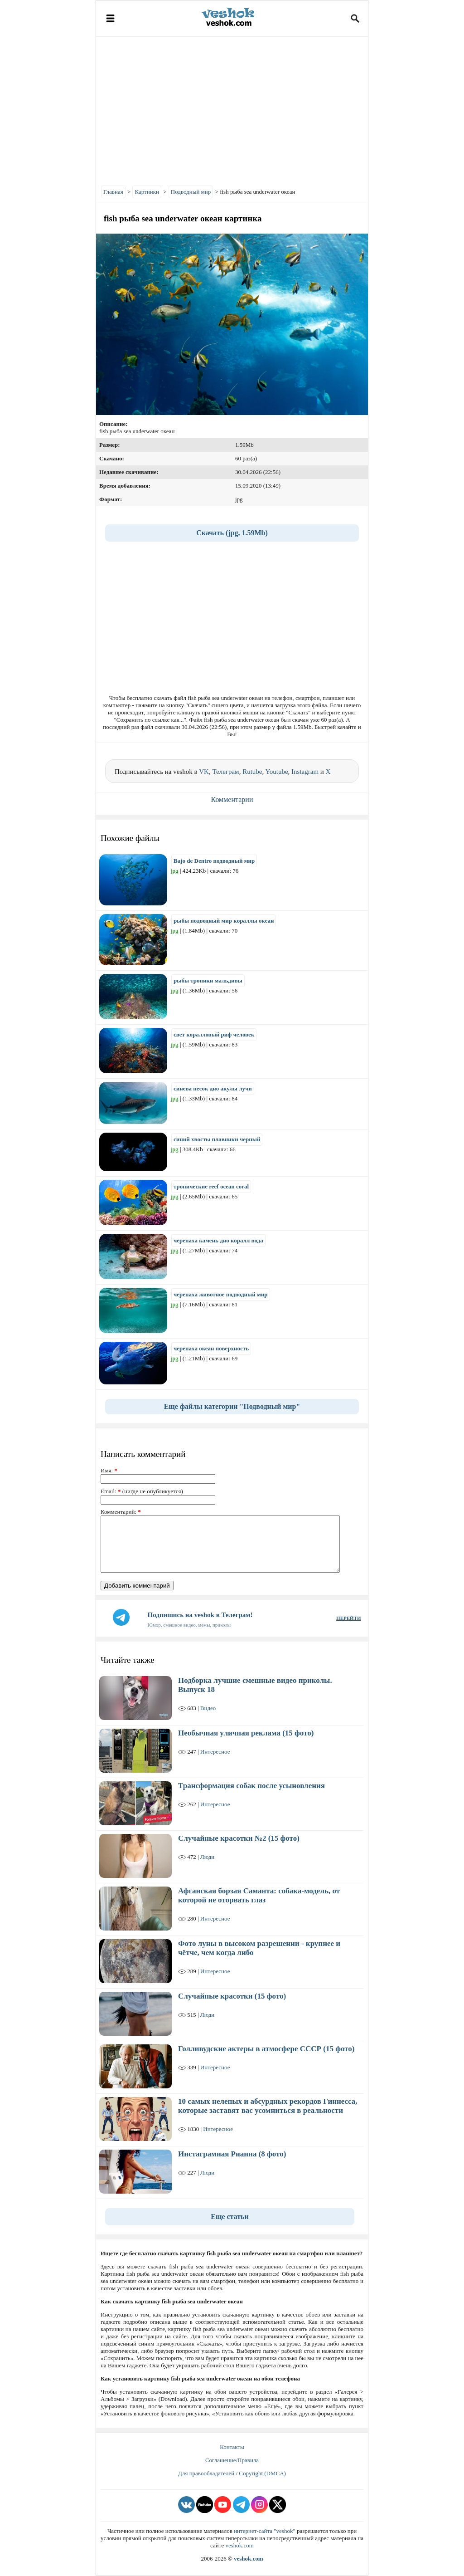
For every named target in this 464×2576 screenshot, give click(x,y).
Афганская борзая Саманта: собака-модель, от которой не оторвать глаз (259, 1895)
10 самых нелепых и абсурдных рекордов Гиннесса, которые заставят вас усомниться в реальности (268, 2106)
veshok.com (239, 2545)
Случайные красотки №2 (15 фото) (239, 1838)
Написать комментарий (143, 1454)
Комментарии (232, 799)
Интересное (215, 1751)
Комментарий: (121, 1511)
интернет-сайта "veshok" (264, 2530)
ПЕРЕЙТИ (348, 1618)
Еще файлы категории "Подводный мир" (232, 1406)
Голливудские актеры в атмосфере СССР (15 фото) (266, 2048)
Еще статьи (230, 2216)
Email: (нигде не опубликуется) (142, 1491)
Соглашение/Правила (232, 2460)
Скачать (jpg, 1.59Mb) (232, 533)
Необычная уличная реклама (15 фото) (246, 1733)
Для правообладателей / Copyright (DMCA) (232, 2473)
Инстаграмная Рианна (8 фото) (232, 2154)
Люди (207, 1856)
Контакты (232, 2447)
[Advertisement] (232, 108)
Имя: (109, 1470)
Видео (208, 1708)
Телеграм (225, 771)
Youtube (276, 771)
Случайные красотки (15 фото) (232, 1996)
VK (204, 771)
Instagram (305, 771)
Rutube (252, 771)
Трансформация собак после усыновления (251, 1785)
